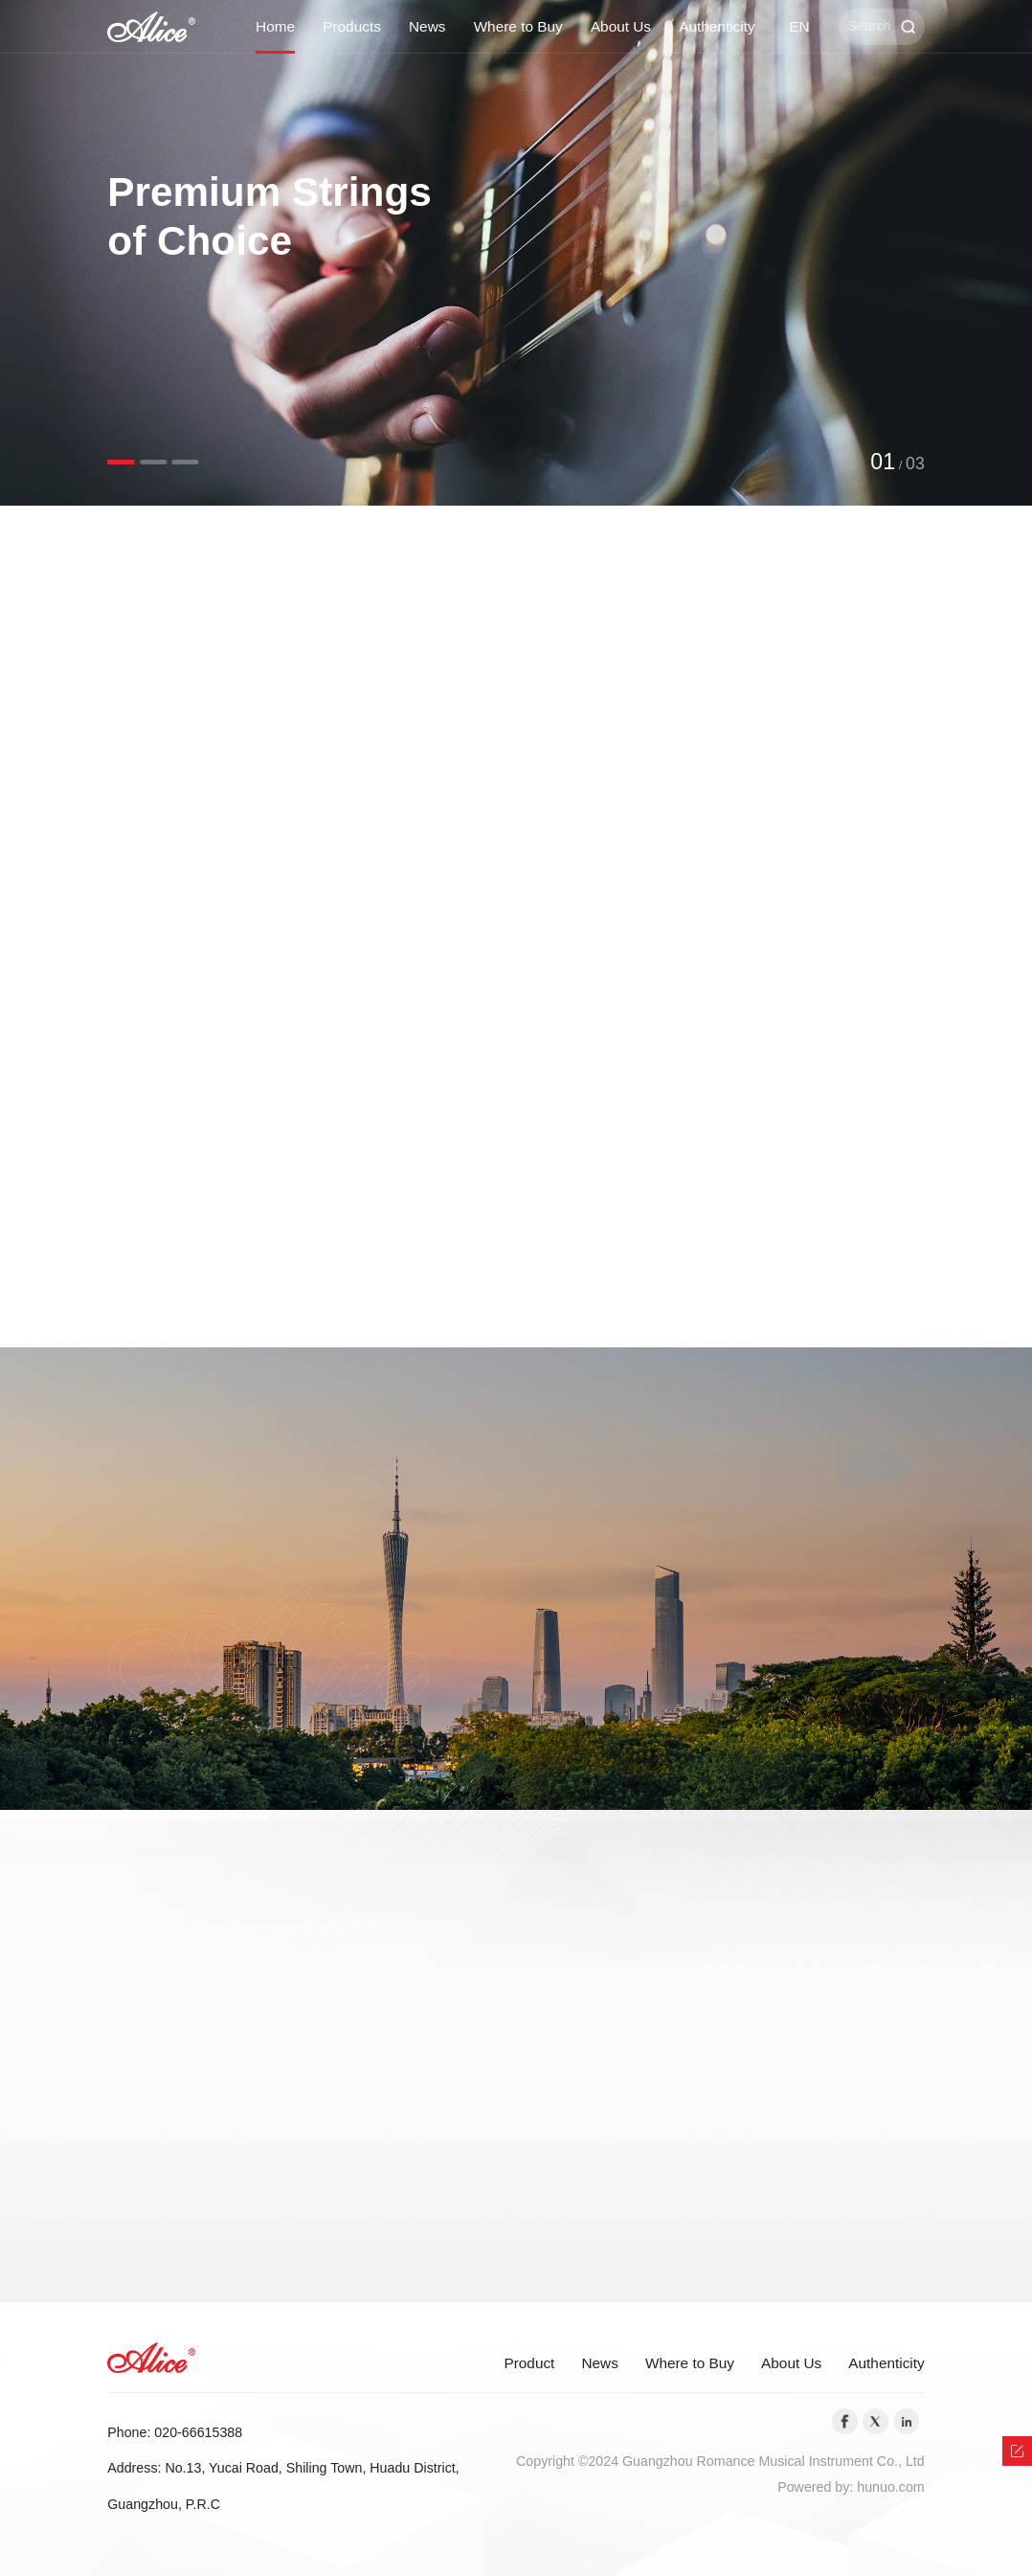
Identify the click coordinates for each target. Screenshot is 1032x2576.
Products (352, 26)
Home (275, 26)
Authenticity (716, 26)
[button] (120, 462)
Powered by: (817, 2487)
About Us (621, 26)
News (427, 26)
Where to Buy (518, 26)
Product (529, 2363)
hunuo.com (890, 2487)
